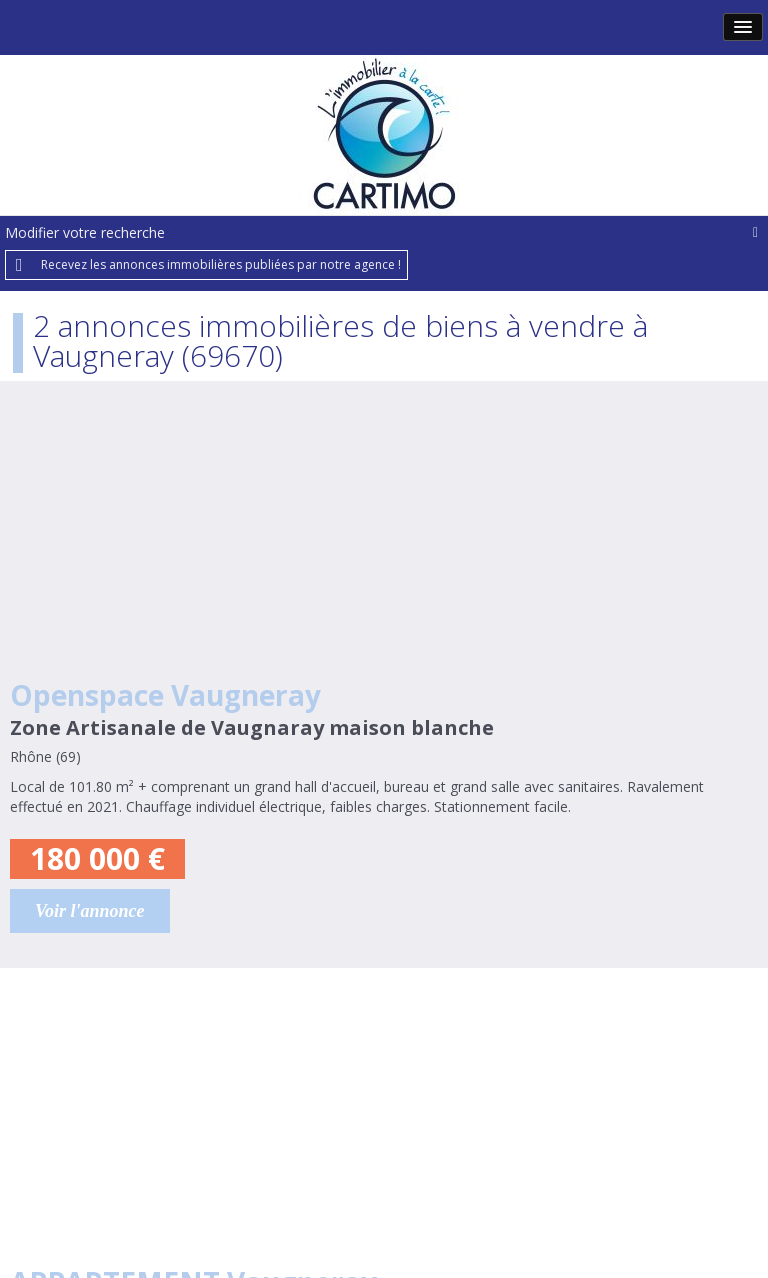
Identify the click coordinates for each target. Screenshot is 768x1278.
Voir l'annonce (90, 911)
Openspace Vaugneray (165, 695)
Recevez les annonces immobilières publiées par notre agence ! (221, 264)
